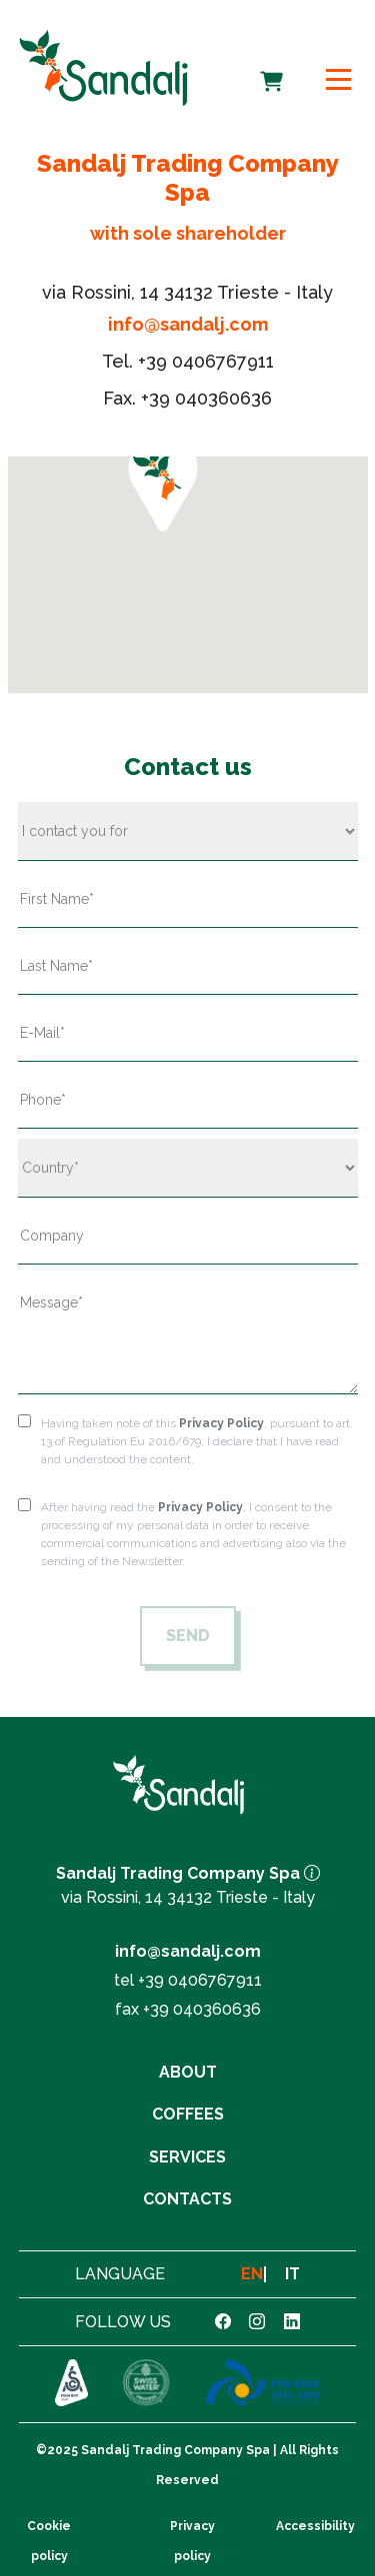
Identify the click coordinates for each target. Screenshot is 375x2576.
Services (187, 2156)
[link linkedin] (292, 2321)
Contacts (187, 2198)
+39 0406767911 (206, 361)
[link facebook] (223, 2321)
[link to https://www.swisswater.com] (146, 2384)
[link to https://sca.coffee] (71, 2384)
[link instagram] (257, 2321)
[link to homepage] (103, 67)
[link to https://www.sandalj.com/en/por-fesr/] (263, 2384)
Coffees (188, 2114)
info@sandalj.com (188, 324)
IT (292, 2274)
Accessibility (315, 2526)
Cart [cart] (273, 68)
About (188, 2072)
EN (252, 2274)
